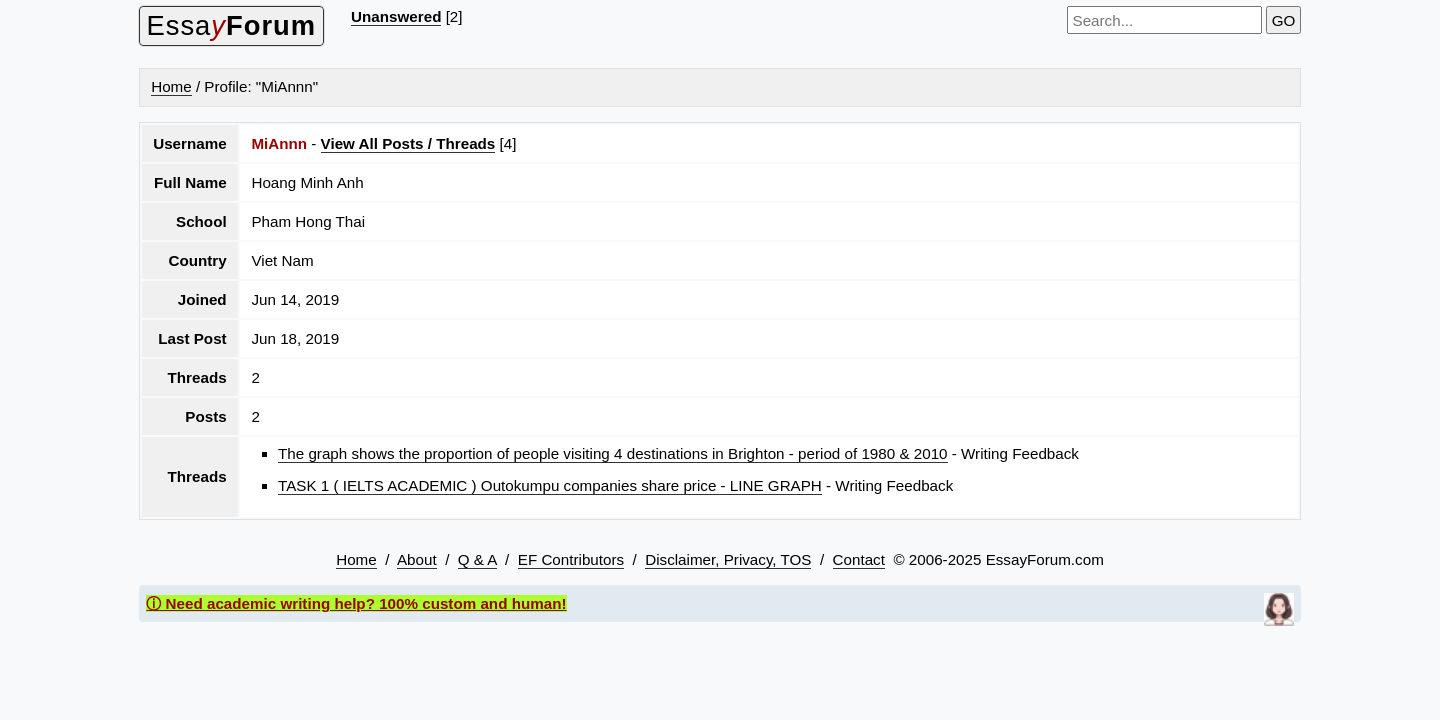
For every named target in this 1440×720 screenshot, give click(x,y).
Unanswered (396, 16)
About (417, 559)
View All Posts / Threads (408, 143)
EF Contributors (571, 559)
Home (171, 86)
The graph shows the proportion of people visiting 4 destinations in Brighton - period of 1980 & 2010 (613, 453)
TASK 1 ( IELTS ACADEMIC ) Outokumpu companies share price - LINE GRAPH (550, 485)
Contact (859, 559)
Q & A (477, 559)
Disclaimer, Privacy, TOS (728, 559)
